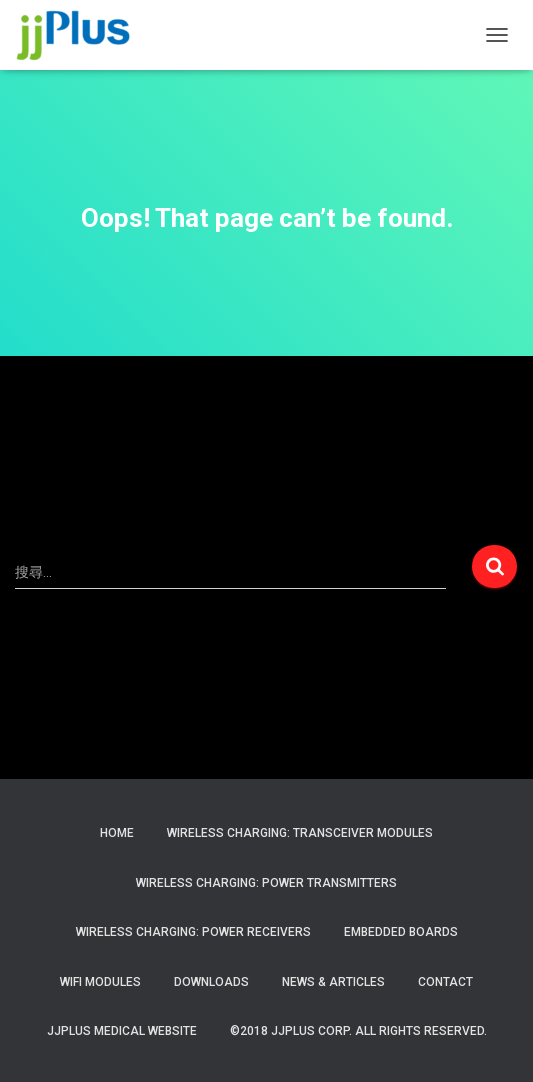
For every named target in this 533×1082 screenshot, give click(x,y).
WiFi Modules (100, 982)
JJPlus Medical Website (122, 1031)
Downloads (211, 982)
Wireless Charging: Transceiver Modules (300, 833)
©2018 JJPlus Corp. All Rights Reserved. (358, 1031)
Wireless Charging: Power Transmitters (266, 883)
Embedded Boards (401, 932)
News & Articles (333, 982)
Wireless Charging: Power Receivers (193, 932)
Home (117, 833)
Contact (445, 982)
